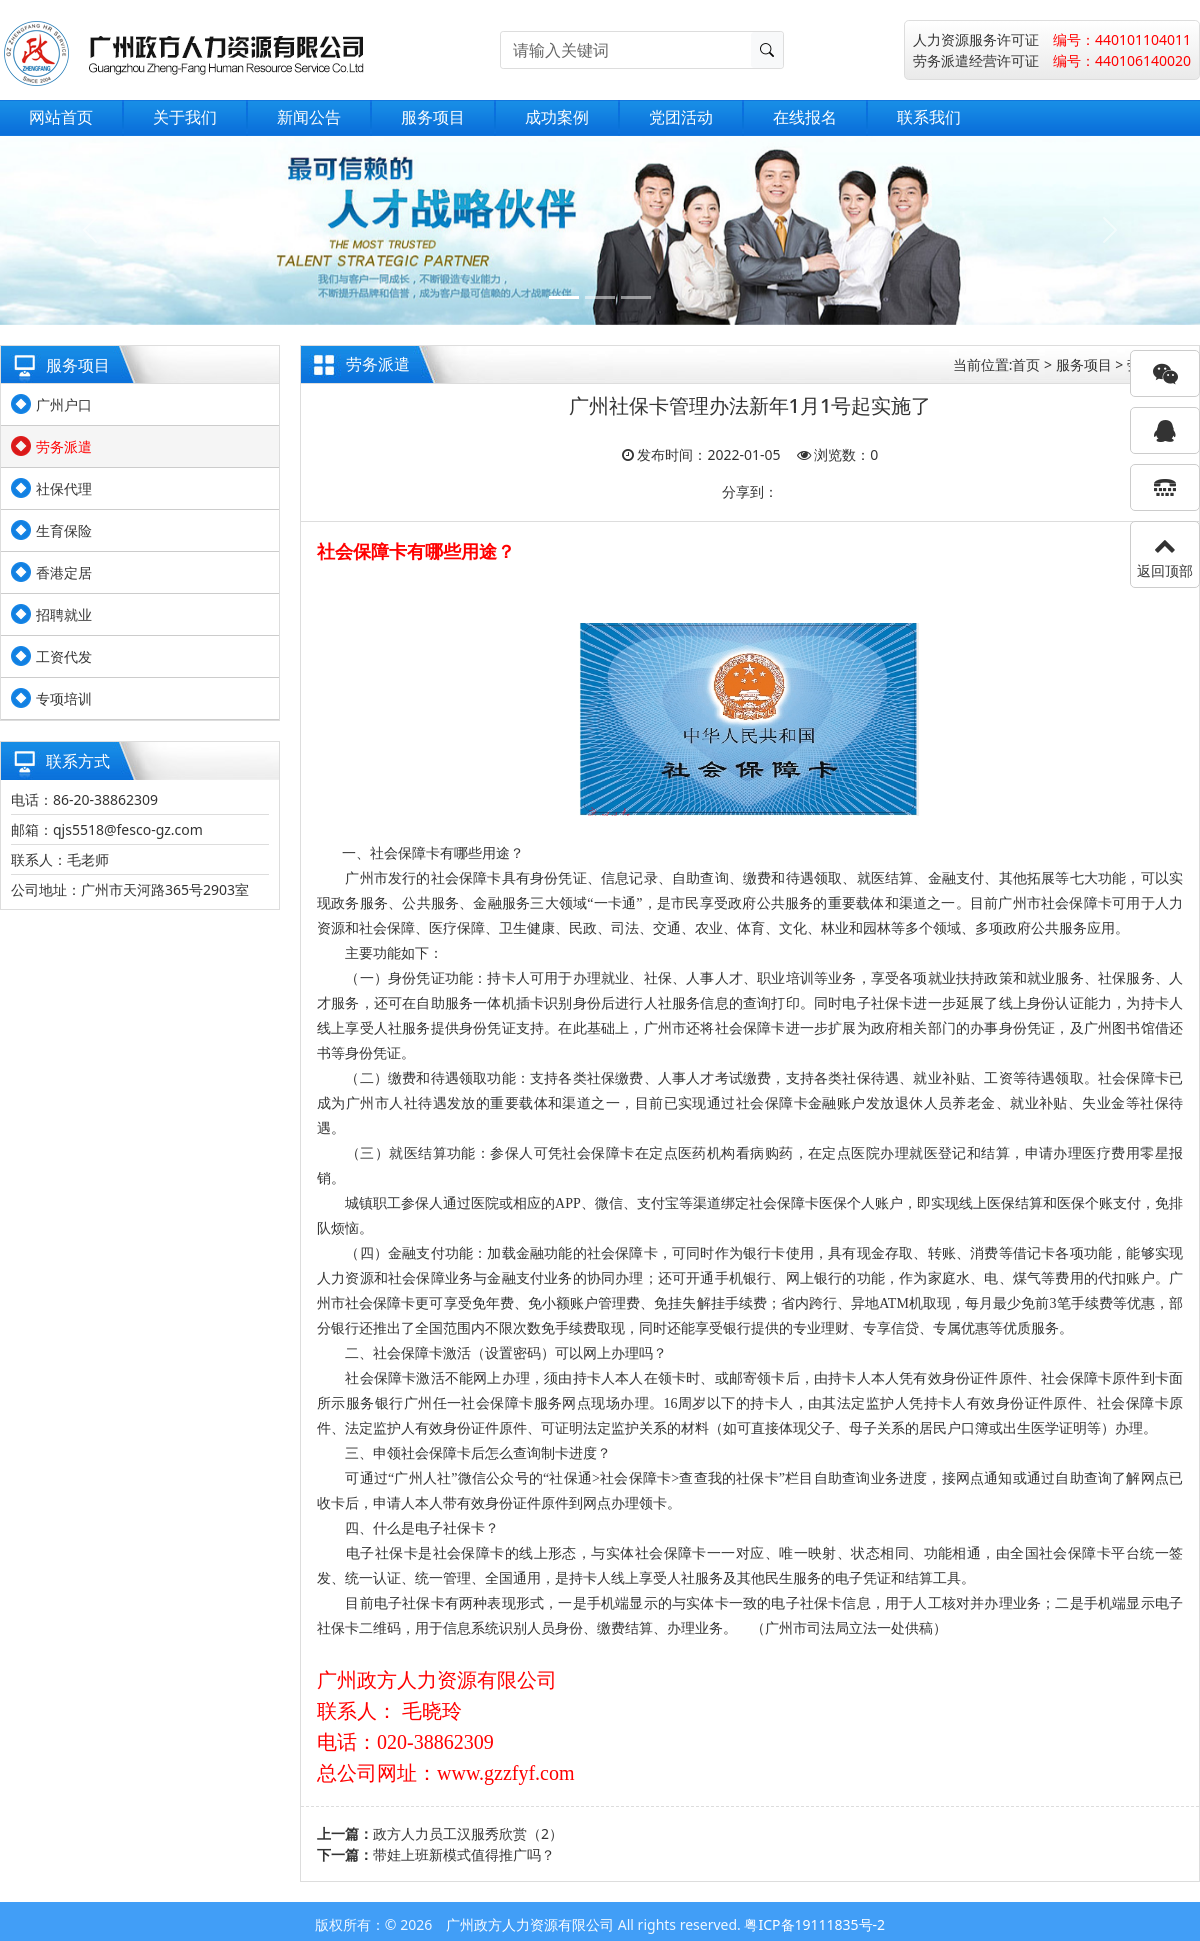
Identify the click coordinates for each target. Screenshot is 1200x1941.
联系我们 (929, 117)
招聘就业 (64, 614)
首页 (1026, 364)
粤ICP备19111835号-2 (814, 1924)
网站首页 (61, 117)
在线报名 (805, 117)
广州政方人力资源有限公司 (530, 1924)
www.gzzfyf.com (506, 1773)
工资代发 (64, 656)
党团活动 (681, 117)
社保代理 (64, 488)
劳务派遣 (64, 446)
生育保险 (64, 530)
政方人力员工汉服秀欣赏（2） (468, 1833)
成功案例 (557, 117)
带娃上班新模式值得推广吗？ (464, 1854)
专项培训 (64, 698)
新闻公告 (309, 117)
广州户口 (64, 404)
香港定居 (64, 572)
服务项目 (433, 117)
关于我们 (185, 117)
